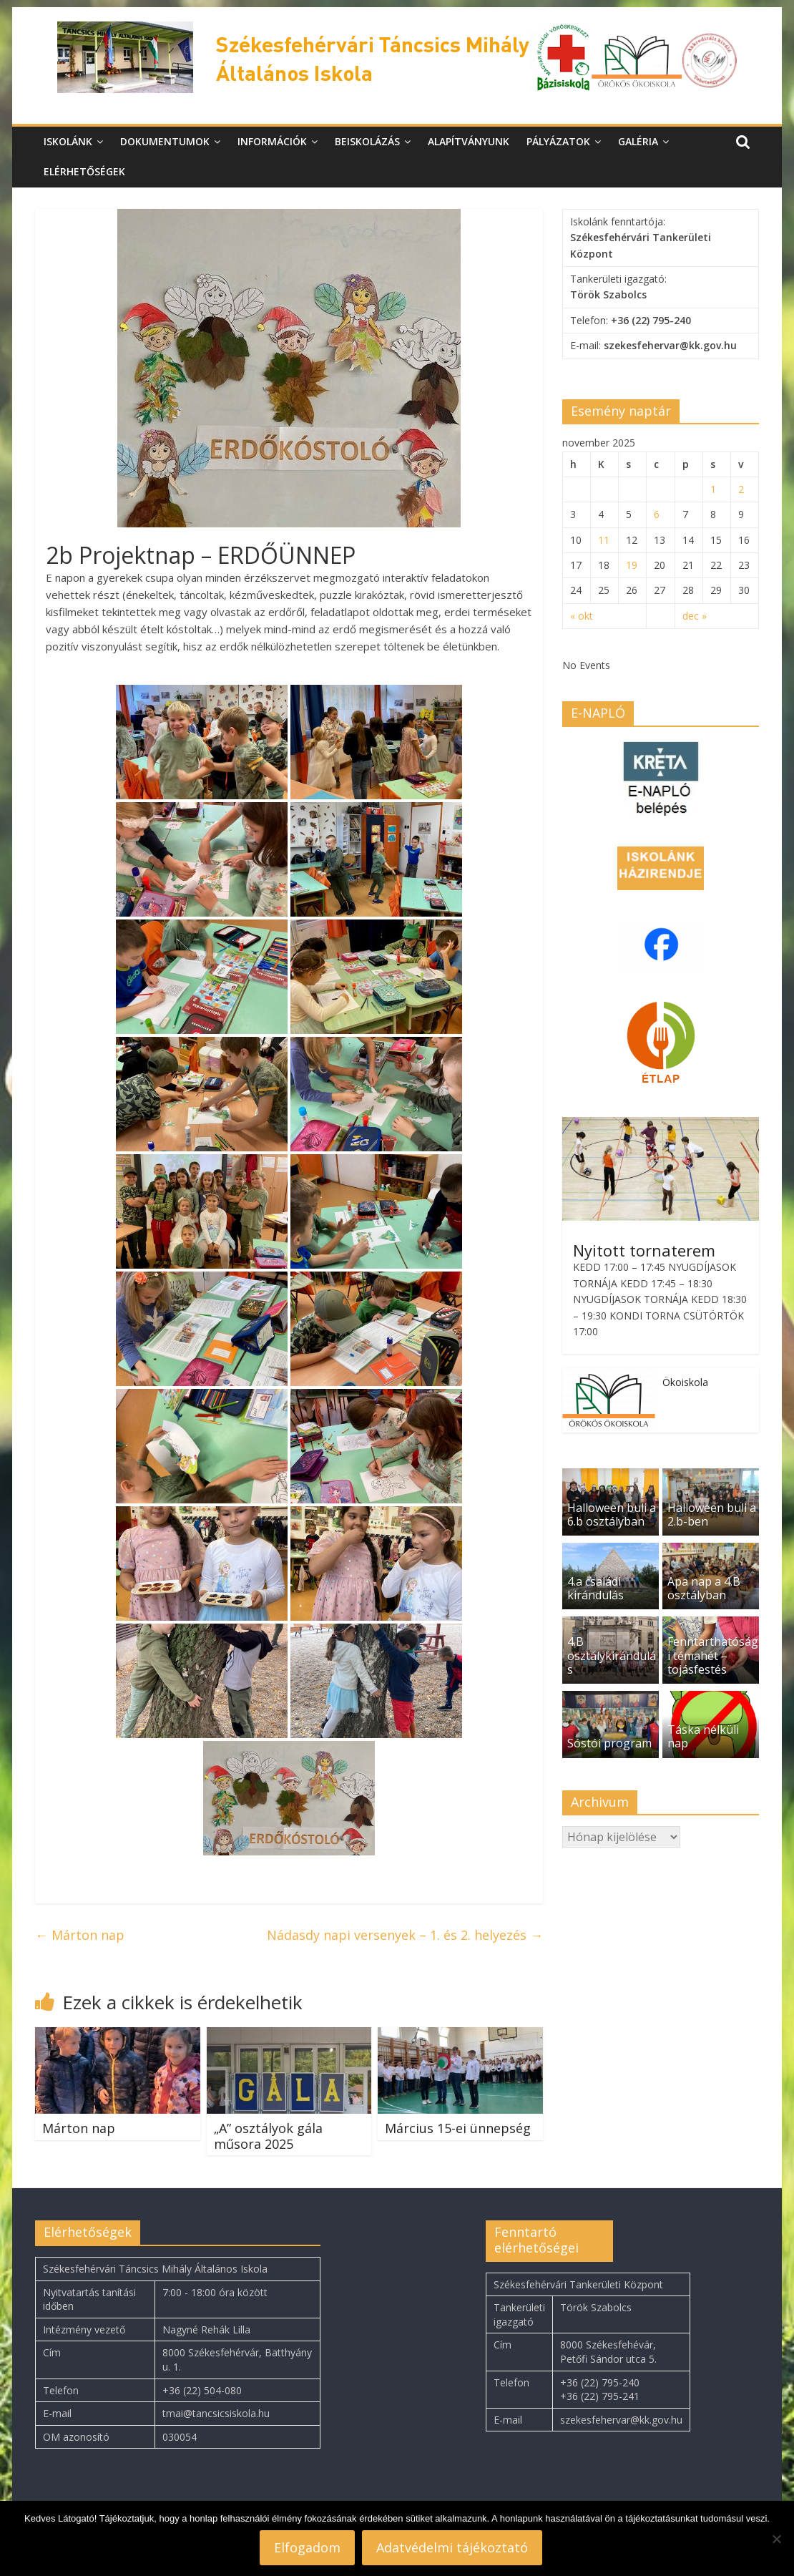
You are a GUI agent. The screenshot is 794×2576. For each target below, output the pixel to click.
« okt (581, 616)
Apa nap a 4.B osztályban (703, 1588)
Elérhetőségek (84, 171)
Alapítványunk (468, 141)
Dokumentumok (165, 141)
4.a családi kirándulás (595, 1588)
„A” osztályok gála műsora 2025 (268, 2135)
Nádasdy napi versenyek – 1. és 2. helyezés (405, 1934)
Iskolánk (68, 141)
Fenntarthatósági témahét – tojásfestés (712, 1655)
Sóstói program (609, 1743)
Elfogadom (307, 2547)
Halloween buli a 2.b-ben (711, 1514)
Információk (272, 141)
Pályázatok (558, 141)
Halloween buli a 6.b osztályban (611, 1514)
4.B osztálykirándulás (611, 1655)
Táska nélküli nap (703, 1736)
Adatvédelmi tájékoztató (452, 2547)
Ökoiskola (685, 1382)
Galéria (638, 141)
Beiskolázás (367, 141)
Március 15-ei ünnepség (458, 2128)
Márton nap (79, 1934)
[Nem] (776, 2539)
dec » (694, 616)
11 (603, 540)
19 (631, 565)
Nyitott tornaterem (644, 1250)
